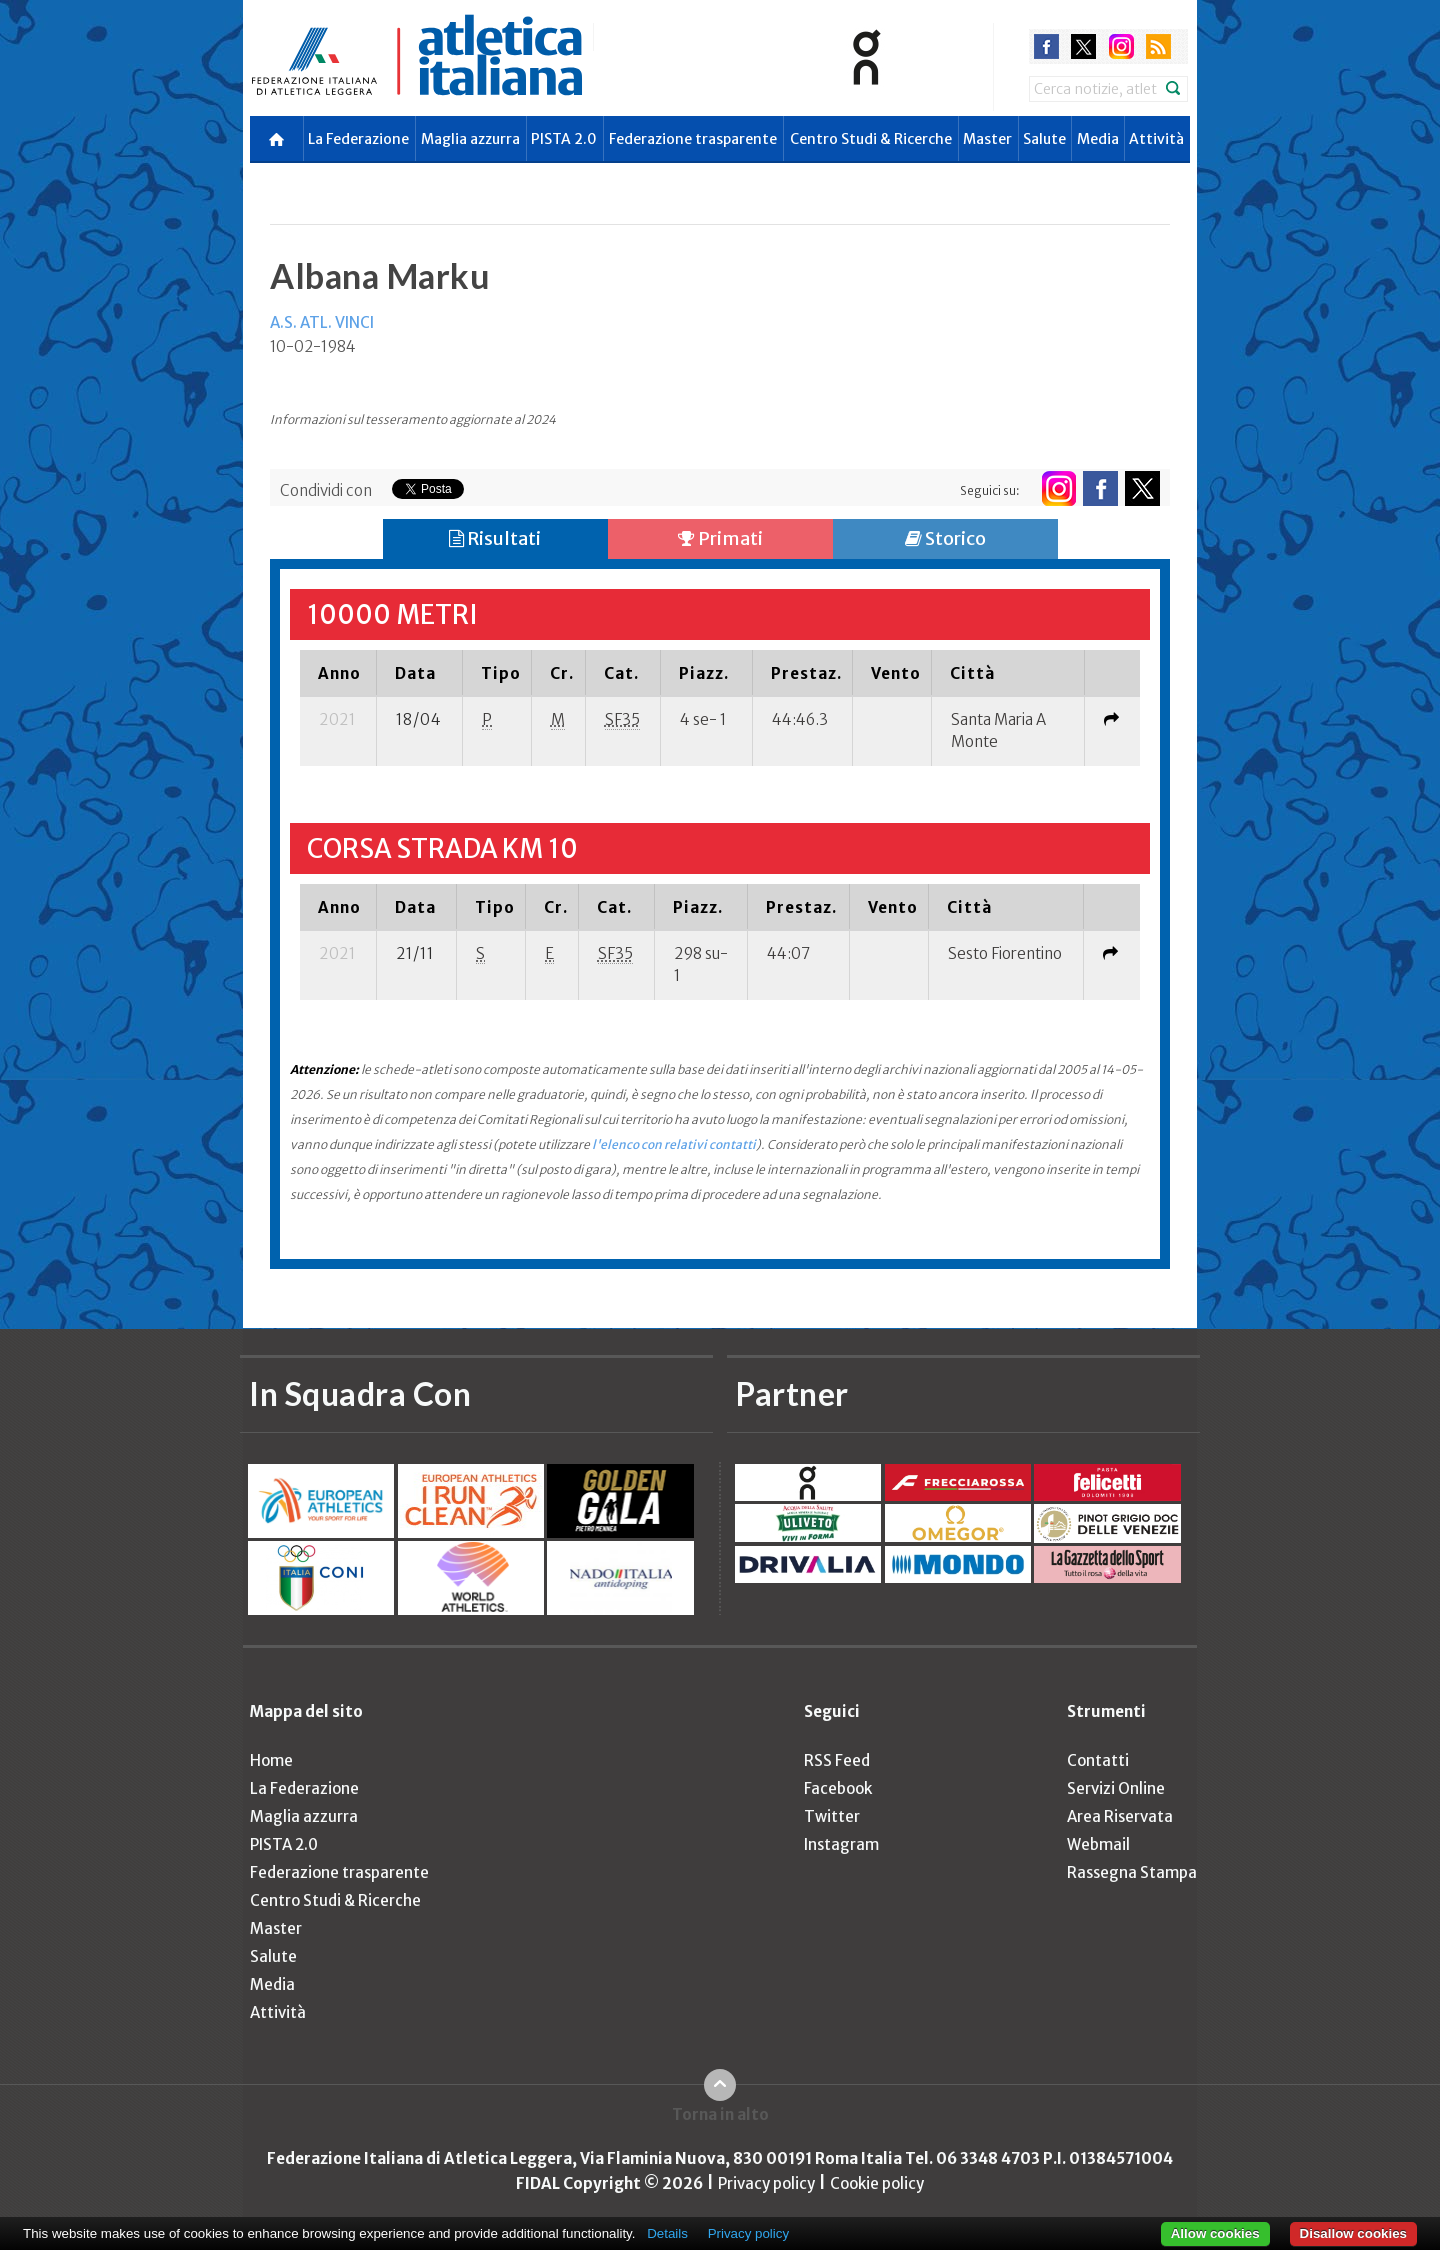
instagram (1121, 46)
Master (987, 139)
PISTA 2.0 (564, 139)
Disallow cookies (1353, 2233)
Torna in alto (720, 2114)
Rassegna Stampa (1132, 1872)
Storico (945, 538)
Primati (720, 538)
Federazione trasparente (693, 139)
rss (1158, 46)
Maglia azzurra (470, 139)
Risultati (495, 538)
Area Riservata (1120, 1816)
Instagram (841, 1844)
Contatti (1098, 1760)
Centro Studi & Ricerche (871, 139)
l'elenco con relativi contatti (674, 1144)
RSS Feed (837, 1760)
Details (667, 2233)
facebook (1046, 46)
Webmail (1098, 1844)
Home (271, 1760)
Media (1098, 139)
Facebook (838, 1788)
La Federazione (358, 139)
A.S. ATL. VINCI (322, 322)
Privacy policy (766, 2183)
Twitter (832, 1816)
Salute (1044, 139)
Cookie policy (877, 2183)
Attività (1156, 139)
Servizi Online (1116, 1788)
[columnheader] (338, 673)
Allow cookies (1215, 2233)
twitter (1083, 46)
